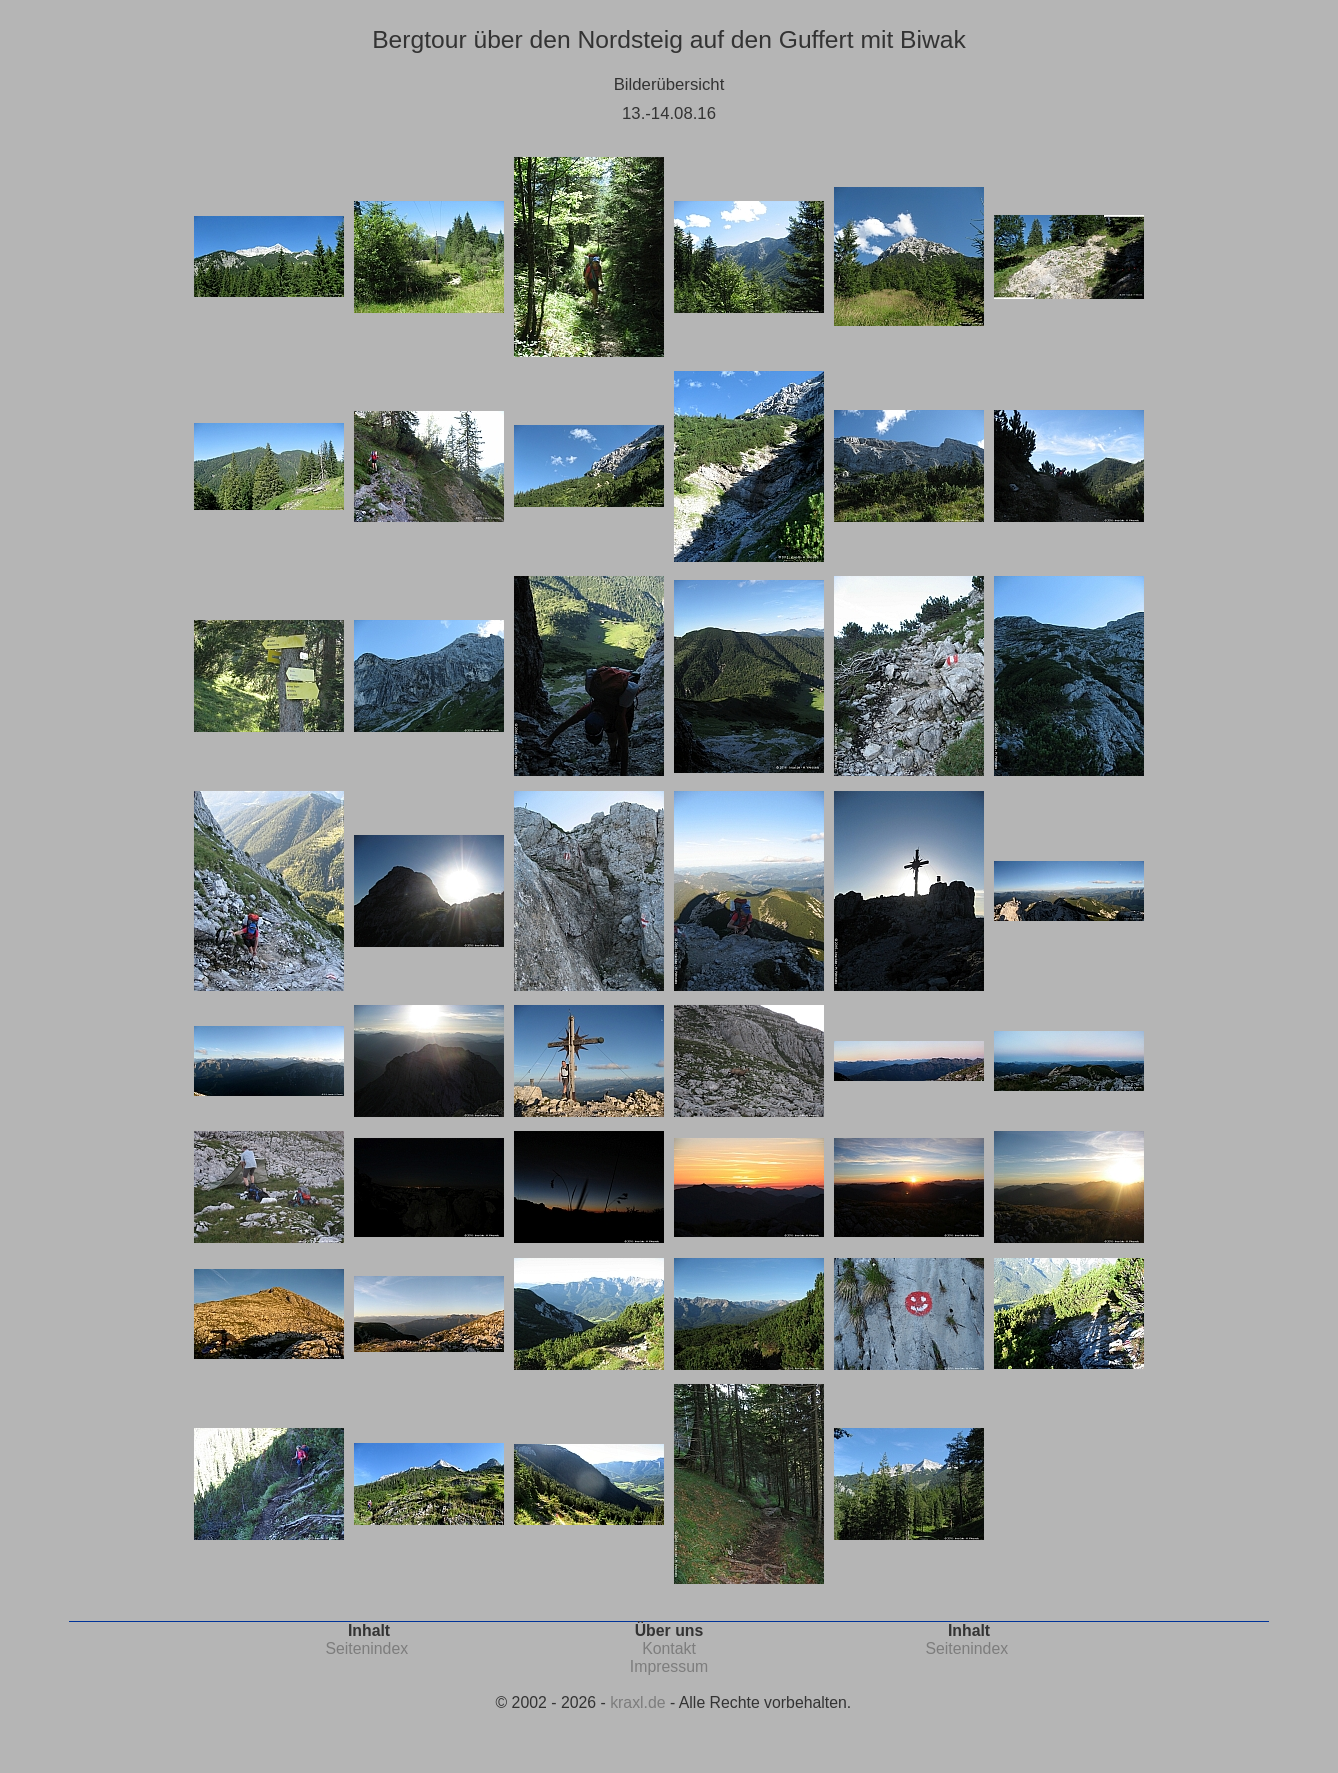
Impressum (669, 1666)
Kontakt (669, 1648)
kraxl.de (637, 1702)
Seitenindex (366, 1648)
